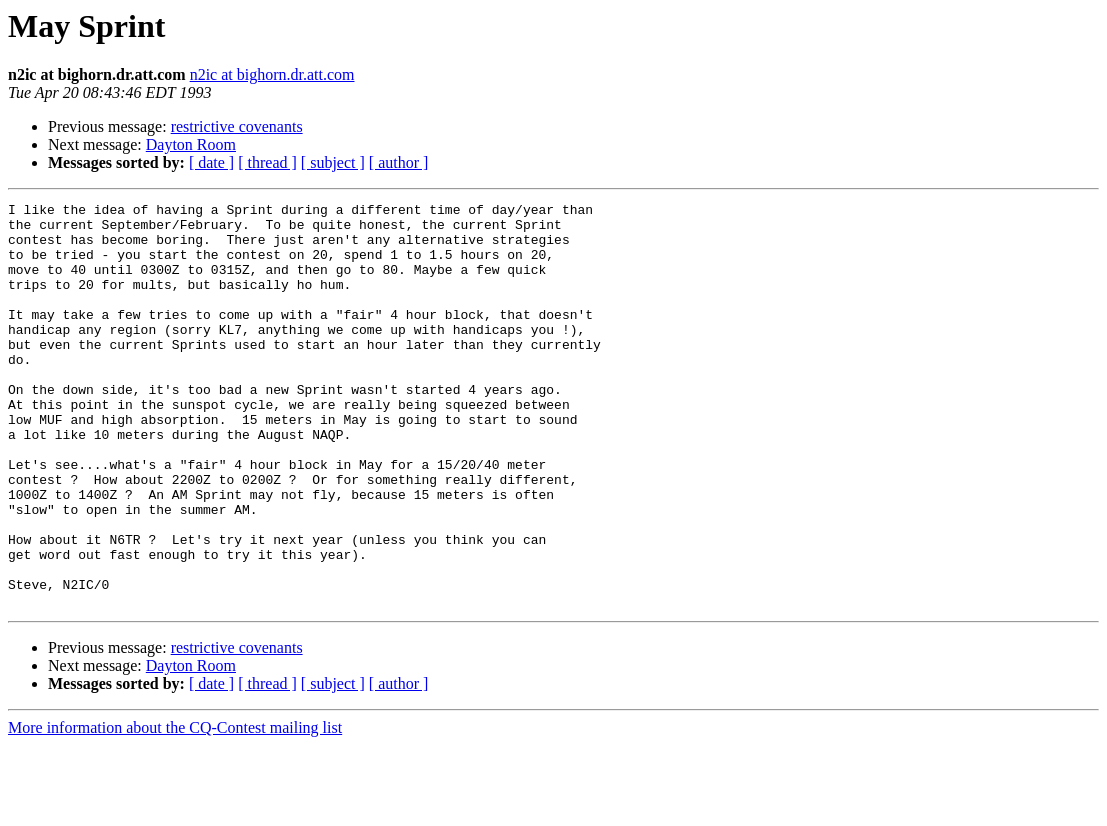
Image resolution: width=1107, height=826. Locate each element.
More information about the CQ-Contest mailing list (175, 808)
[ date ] (211, 162)
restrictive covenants (237, 126)
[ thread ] (267, 162)
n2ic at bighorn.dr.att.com (272, 74)
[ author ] (399, 162)
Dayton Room (191, 144)
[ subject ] (333, 162)
